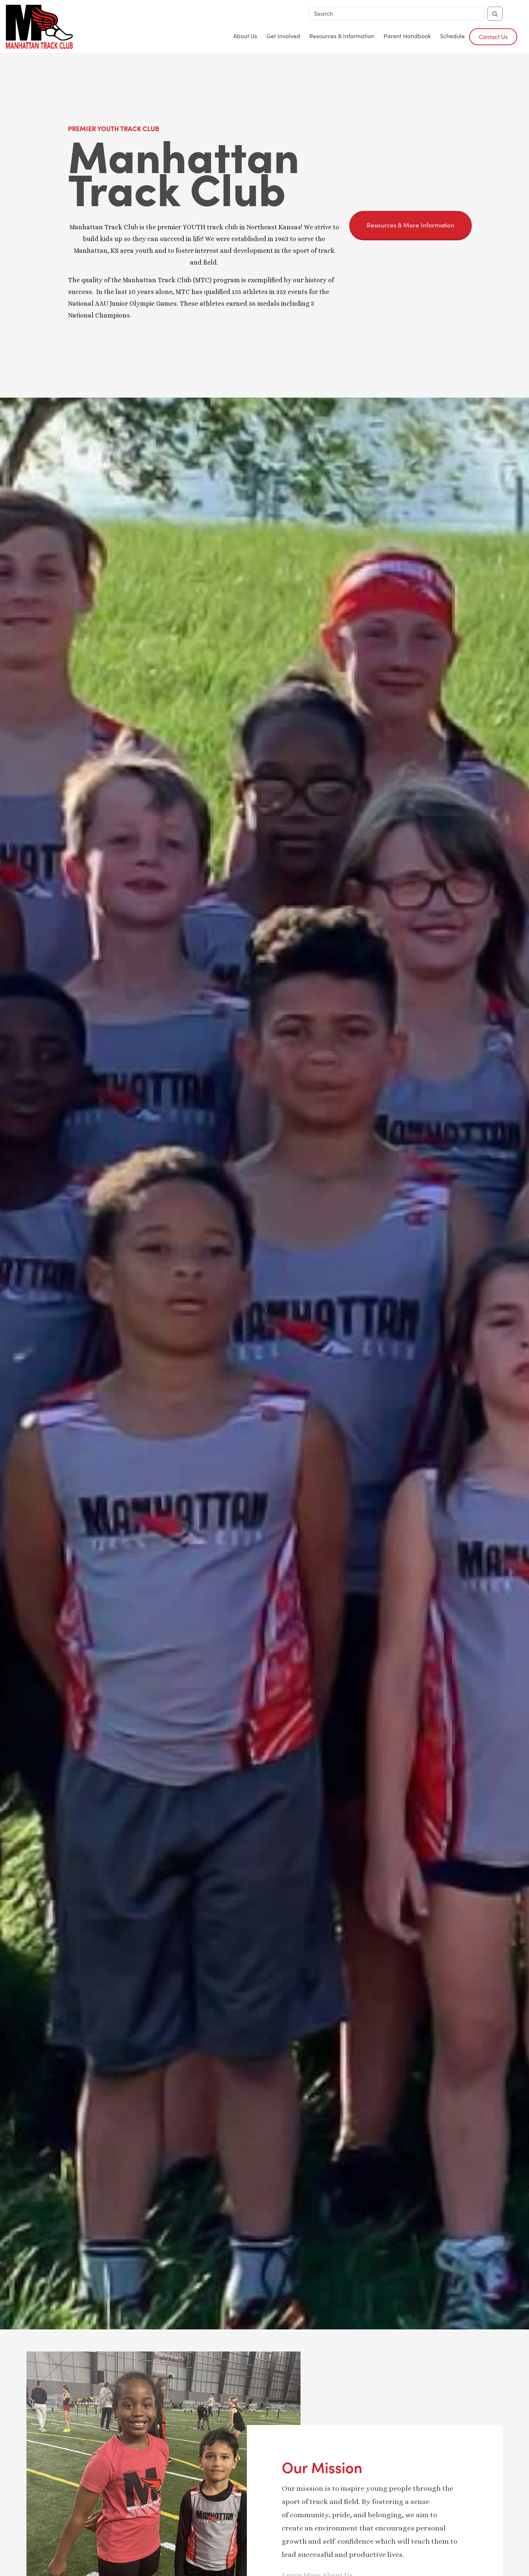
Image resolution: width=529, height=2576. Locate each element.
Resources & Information (341, 36)
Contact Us (493, 36)
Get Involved (283, 36)
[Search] (397, 14)
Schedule (452, 36)
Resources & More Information (410, 225)
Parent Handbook (407, 36)
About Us (245, 36)
